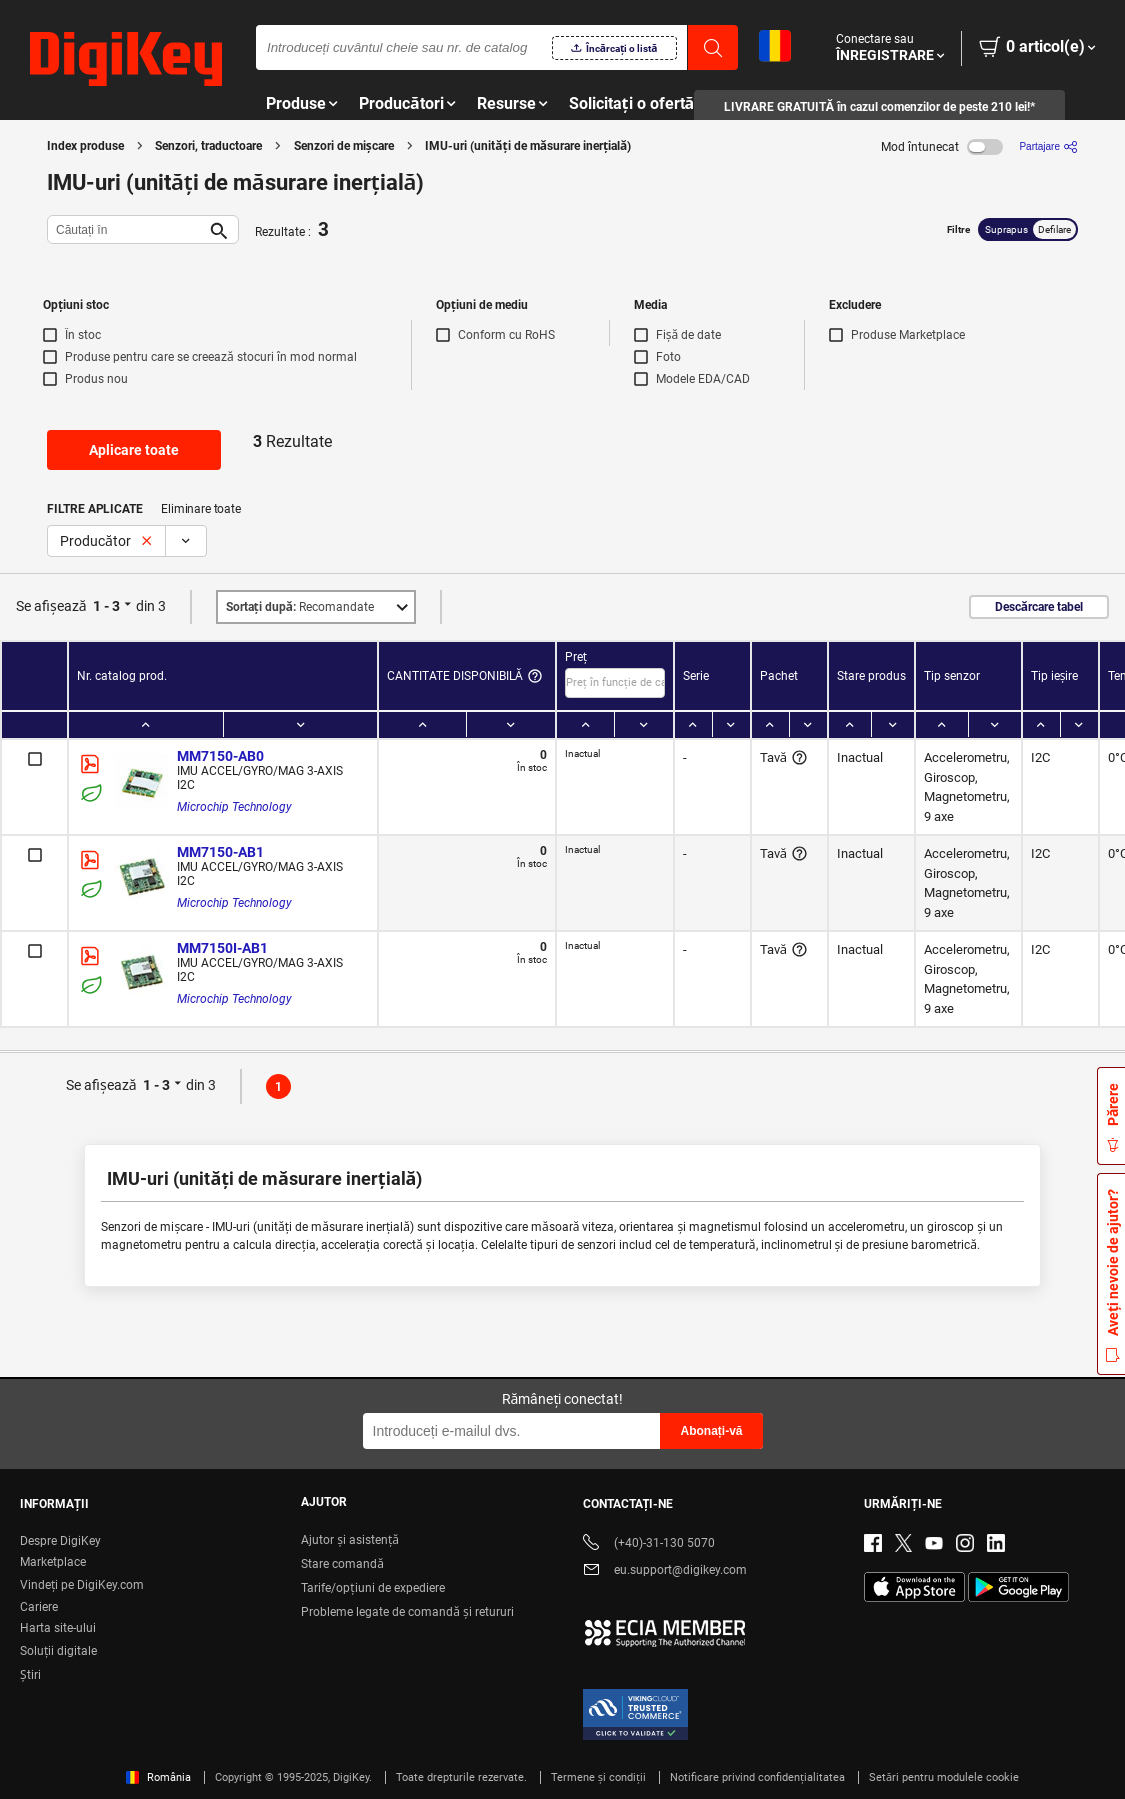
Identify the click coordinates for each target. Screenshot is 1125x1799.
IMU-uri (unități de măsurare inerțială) (528, 146)
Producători (401, 103)
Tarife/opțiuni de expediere (372, 1588)
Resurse (506, 103)
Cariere (39, 1607)
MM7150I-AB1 (222, 948)
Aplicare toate (134, 450)
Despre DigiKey (60, 1541)
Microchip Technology (234, 807)
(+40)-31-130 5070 (649, 1544)
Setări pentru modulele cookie (944, 1777)
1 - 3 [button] (106, 606)
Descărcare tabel (1039, 607)
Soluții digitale (58, 1651)
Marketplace (53, 1562)
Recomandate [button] (300, 607)
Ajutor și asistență (350, 1540)
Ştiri (30, 1675)
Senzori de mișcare (344, 146)
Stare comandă (342, 1564)
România (158, 1777)
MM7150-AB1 (220, 852)
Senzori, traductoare (208, 146)
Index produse (85, 146)
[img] (126, 60)
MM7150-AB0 (220, 756)
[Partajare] (1048, 146)
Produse (296, 103)
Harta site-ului (58, 1628)
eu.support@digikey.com (665, 1571)
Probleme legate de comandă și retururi (407, 1612)
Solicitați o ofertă (632, 103)
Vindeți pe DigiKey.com (82, 1585)
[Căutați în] (127, 229)
